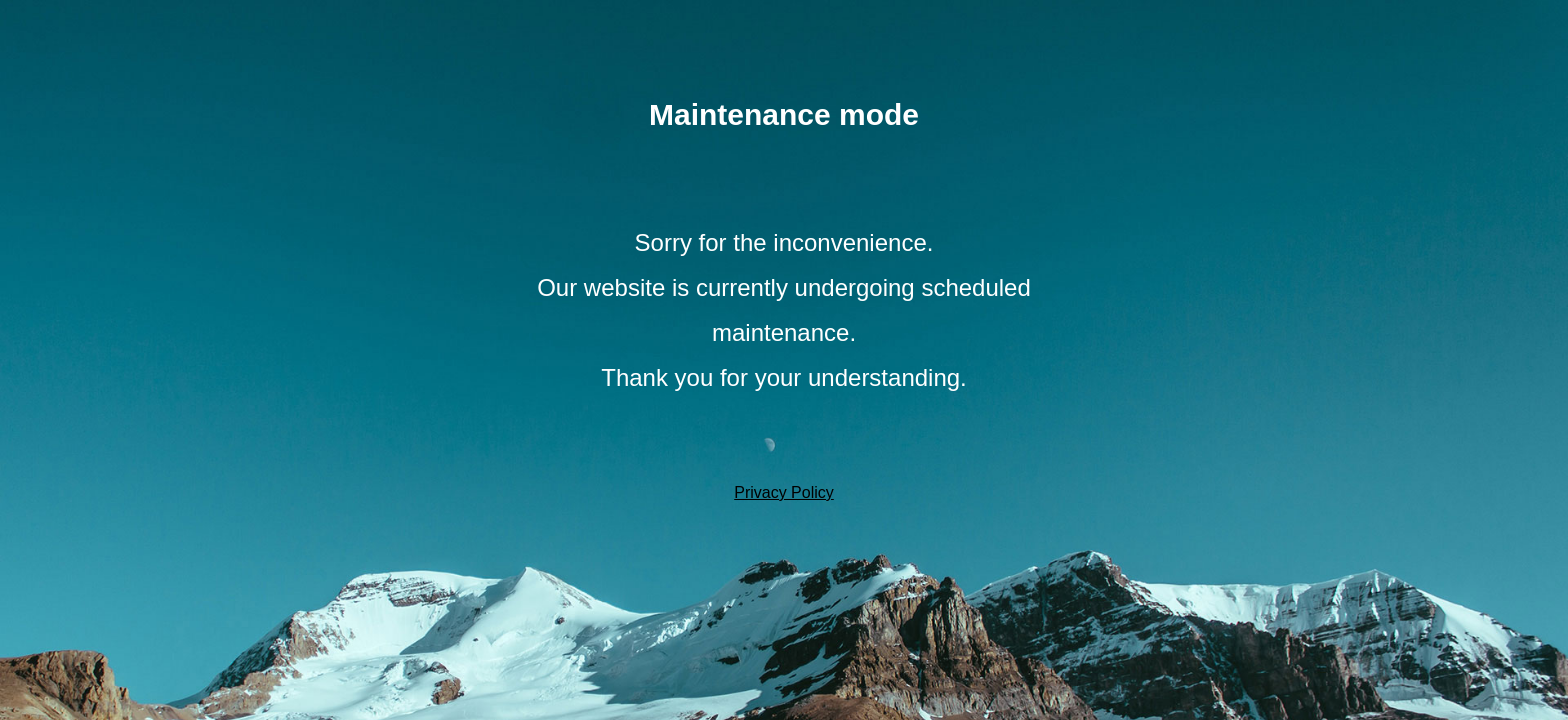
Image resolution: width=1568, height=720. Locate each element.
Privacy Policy (784, 492)
